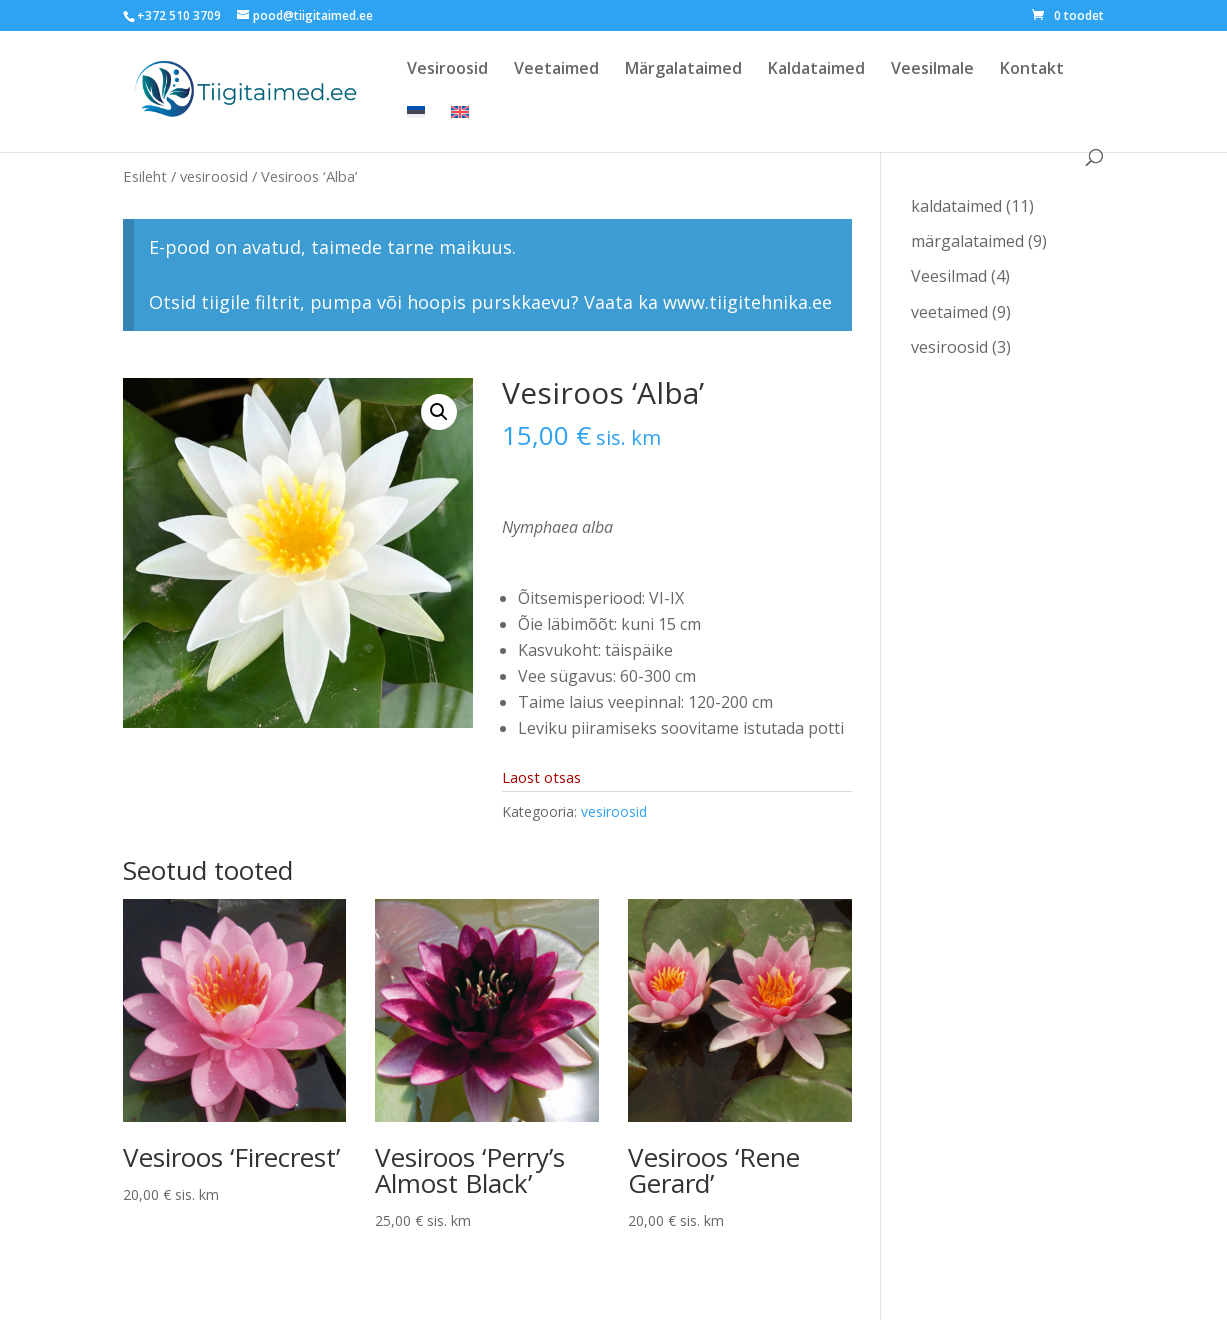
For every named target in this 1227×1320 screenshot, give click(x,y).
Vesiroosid (447, 70)
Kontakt (1032, 70)
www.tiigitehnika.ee (747, 302)
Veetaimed (556, 70)
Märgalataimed (683, 70)
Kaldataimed (816, 70)
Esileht (145, 176)
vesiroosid (214, 176)
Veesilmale (932, 70)
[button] (439, 412)
